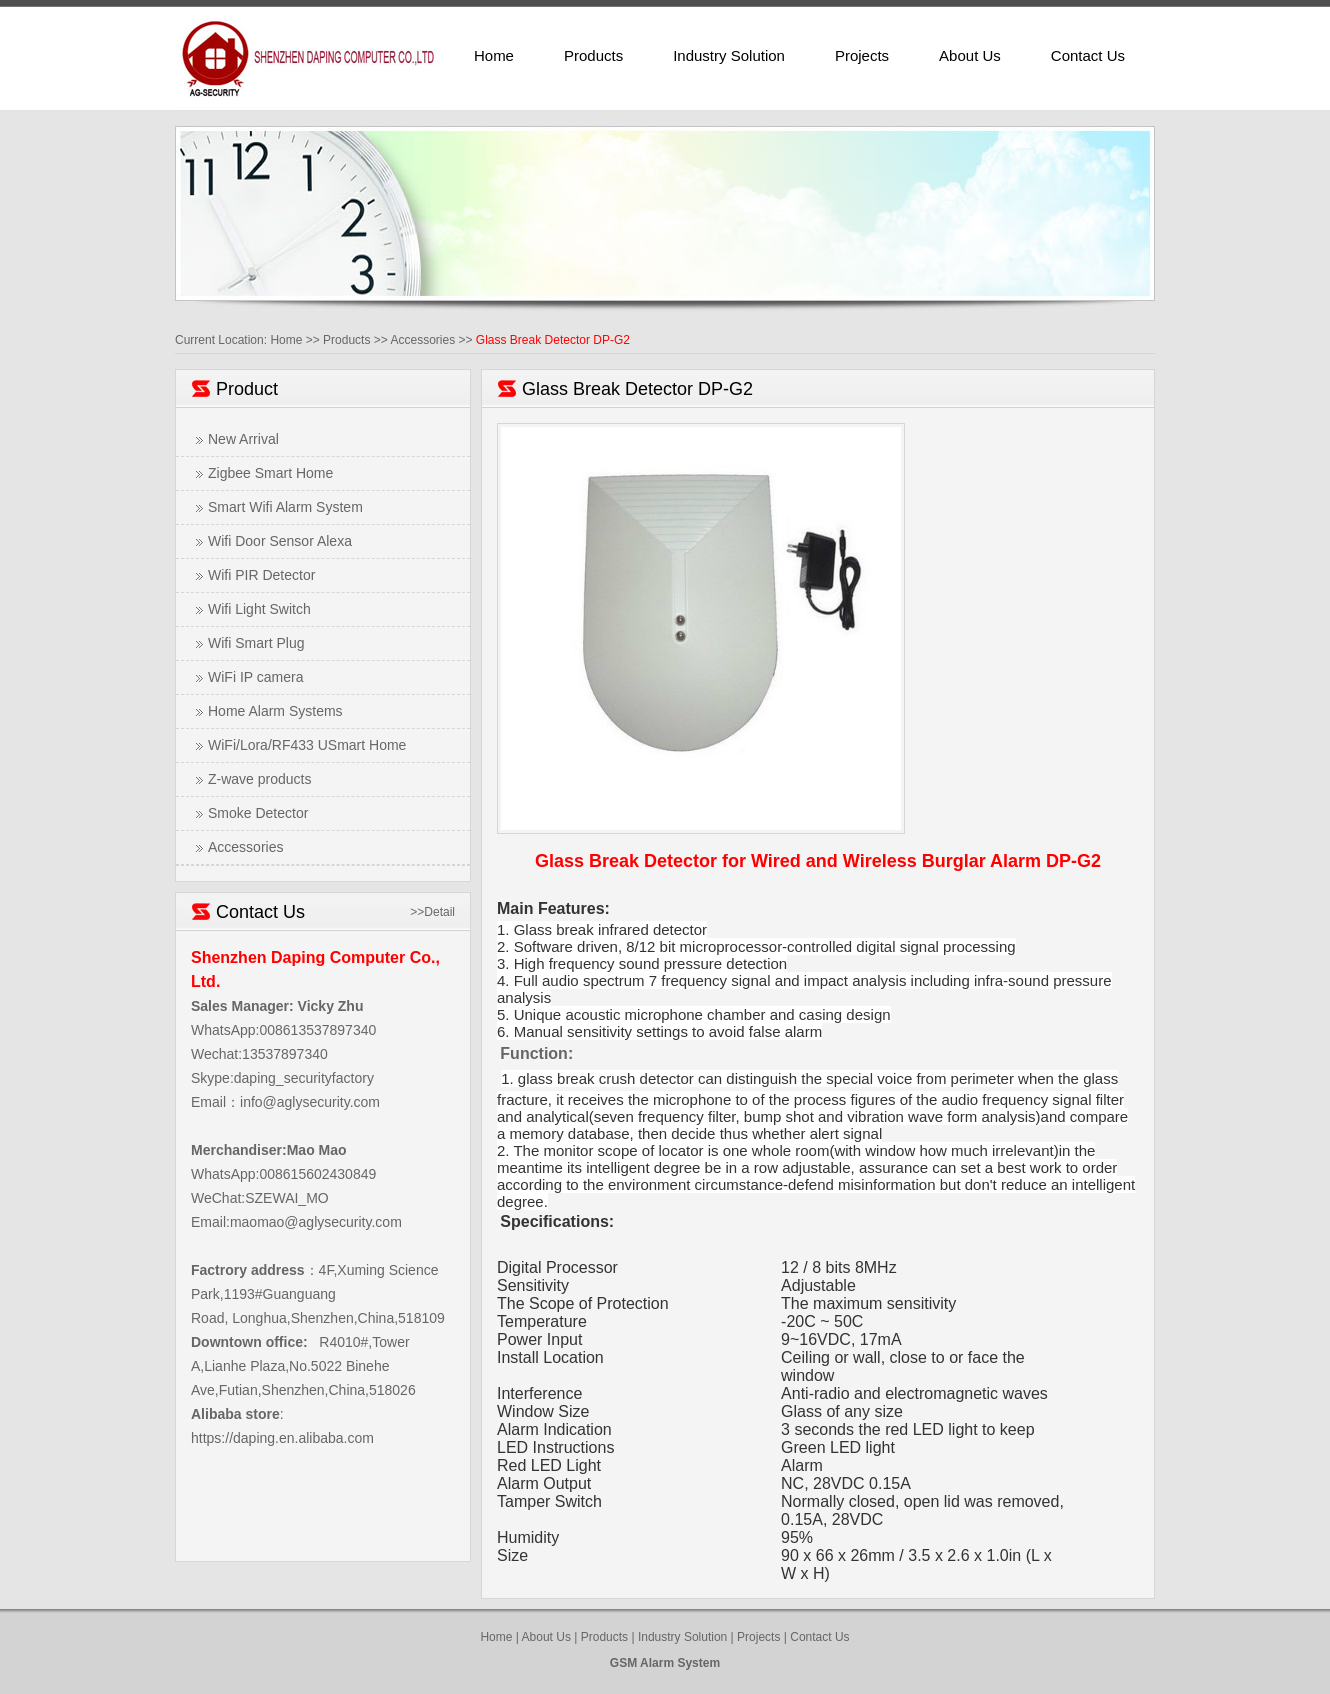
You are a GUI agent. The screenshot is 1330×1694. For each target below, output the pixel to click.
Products (593, 55)
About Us (970, 55)
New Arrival (243, 439)
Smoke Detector (258, 813)
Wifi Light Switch (259, 609)
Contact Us (1088, 55)
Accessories (422, 340)
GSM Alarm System (665, 1663)
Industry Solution (729, 55)
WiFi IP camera (255, 677)
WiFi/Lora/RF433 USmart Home (307, 745)
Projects (862, 55)
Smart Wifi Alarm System (285, 507)
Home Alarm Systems (275, 711)
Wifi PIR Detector (261, 575)
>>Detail (432, 912)
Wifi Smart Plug (256, 643)
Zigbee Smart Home (270, 473)
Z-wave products (259, 779)
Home (494, 55)
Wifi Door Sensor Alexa (280, 541)
